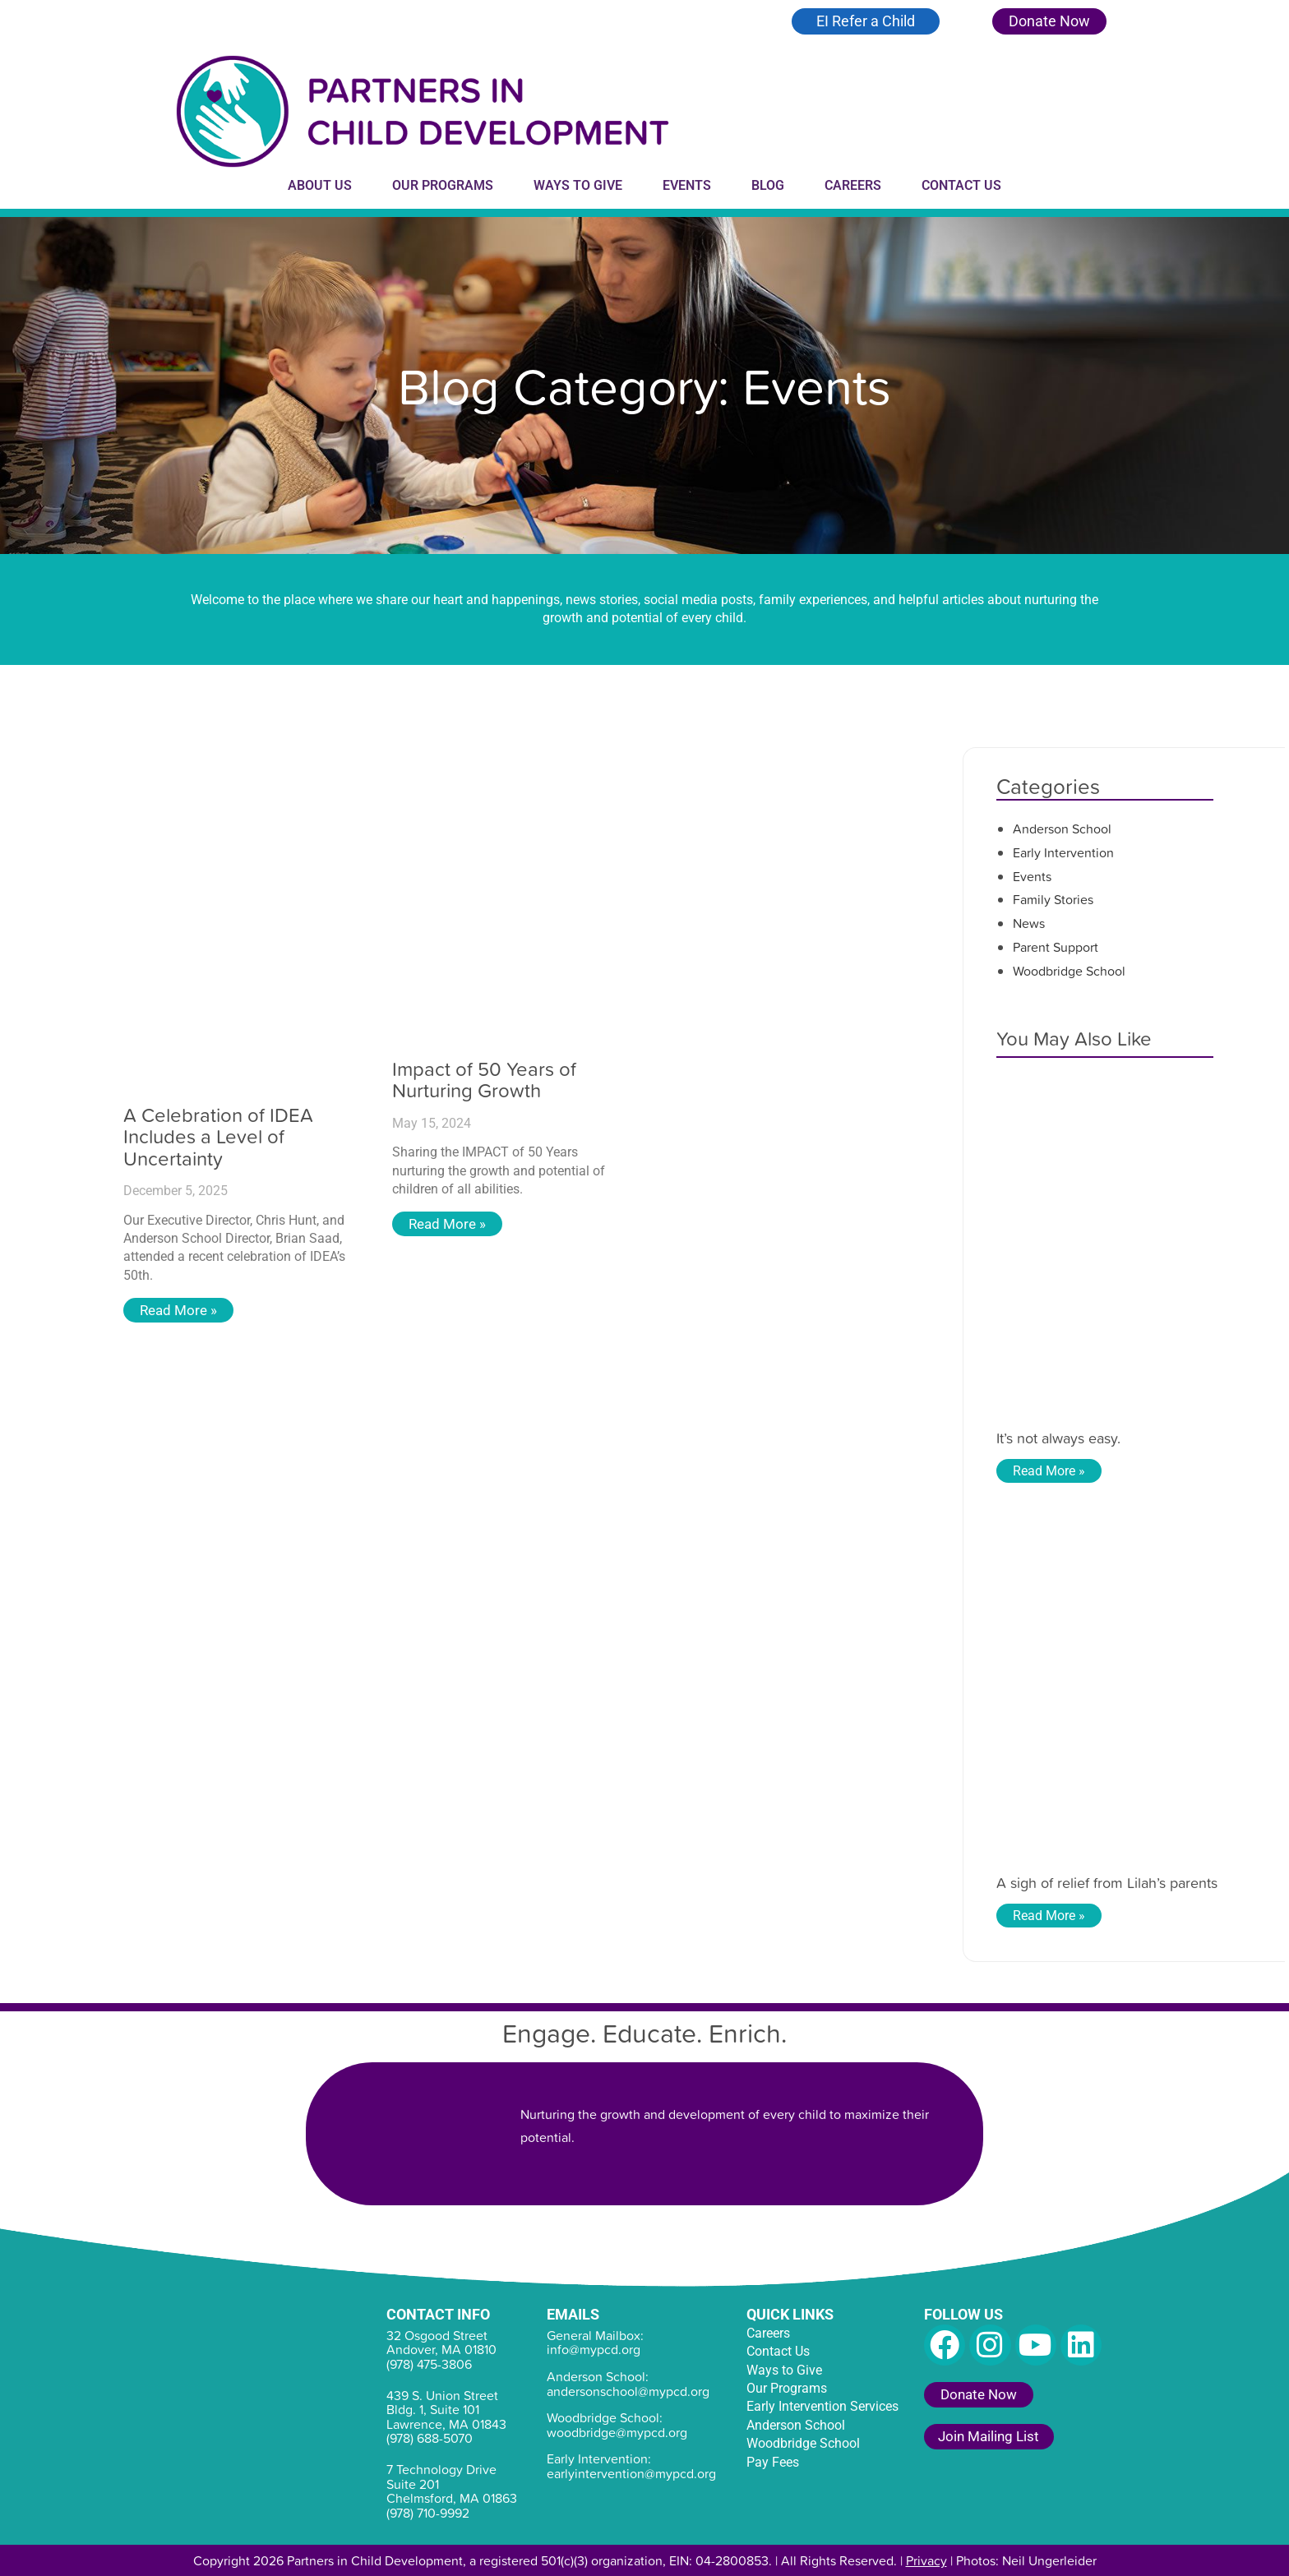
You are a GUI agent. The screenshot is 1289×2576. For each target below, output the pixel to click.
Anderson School (1062, 828)
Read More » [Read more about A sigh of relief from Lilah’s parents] (1049, 1915)
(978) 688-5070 (429, 2438)
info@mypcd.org (593, 2349)
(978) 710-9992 (427, 2513)
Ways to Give (578, 185)
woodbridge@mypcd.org (617, 2432)
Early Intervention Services (822, 2406)
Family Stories (1053, 899)
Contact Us (961, 185)
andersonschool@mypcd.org (628, 2391)
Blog (767, 185)
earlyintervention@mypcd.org (631, 2473)
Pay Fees (772, 2462)
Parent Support (1055, 947)
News (1029, 923)
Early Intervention (1063, 852)
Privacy (926, 2560)
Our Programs (442, 185)
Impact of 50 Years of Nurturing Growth (484, 1079)
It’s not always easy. (1058, 1438)
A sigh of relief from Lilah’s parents (1106, 1882)
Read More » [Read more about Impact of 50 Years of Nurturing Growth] (449, 1224)
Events (687, 185)
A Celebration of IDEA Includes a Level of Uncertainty (218, 1136)
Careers (853, 185)
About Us (320, 185)
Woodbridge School (1069, 971)
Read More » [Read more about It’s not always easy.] (1049, 1471)
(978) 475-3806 (429, 2364)
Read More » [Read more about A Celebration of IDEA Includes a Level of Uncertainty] (180, 1310)
